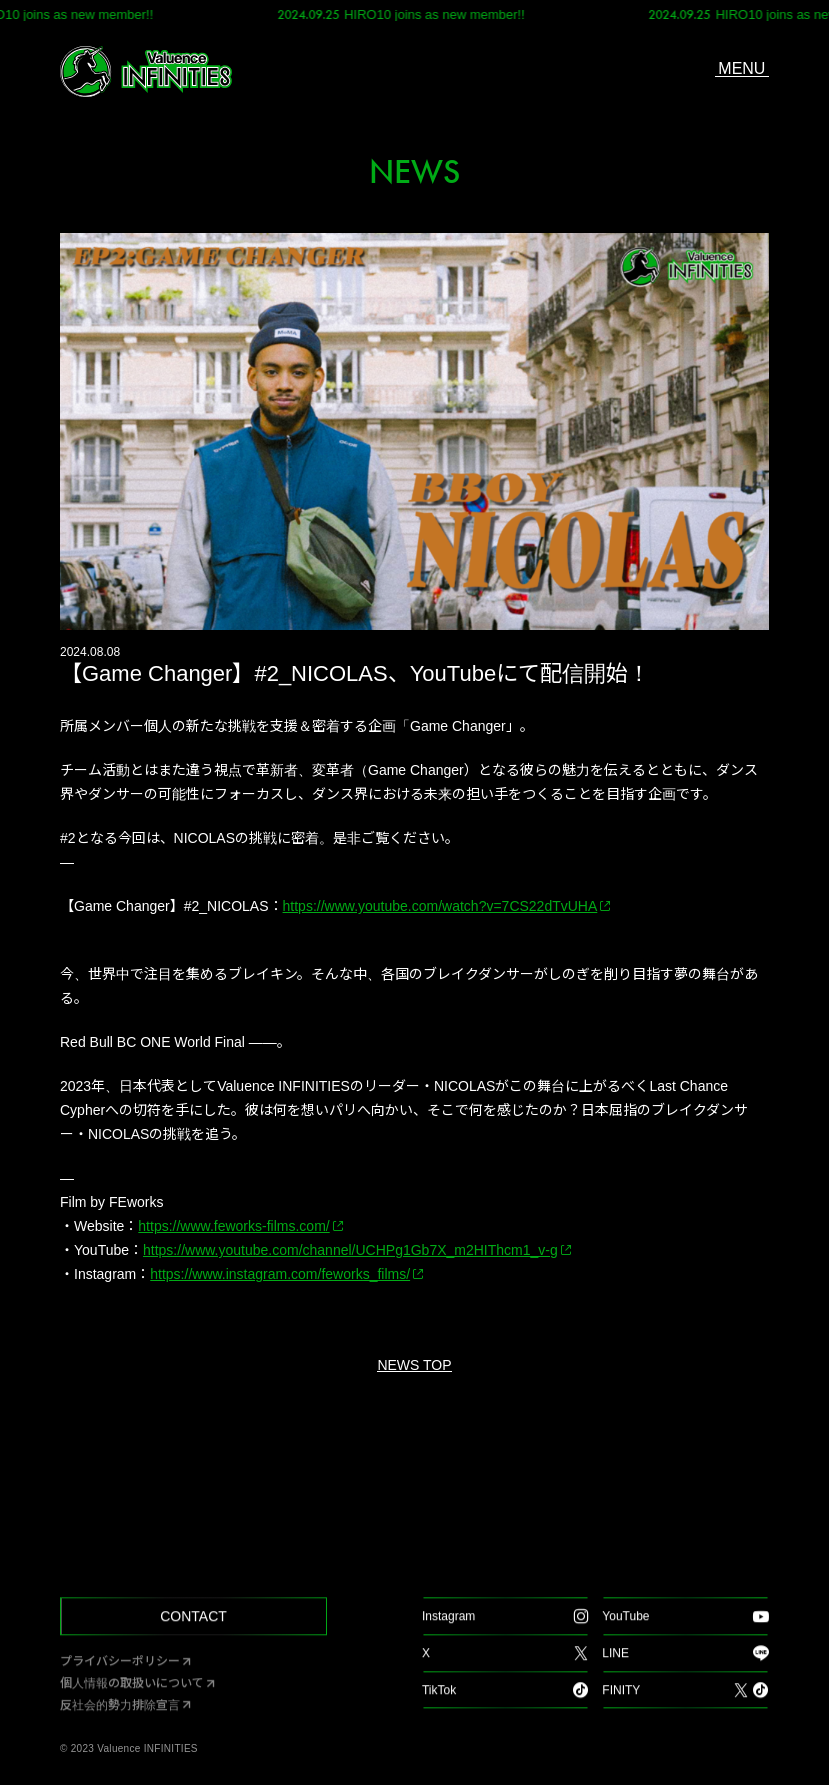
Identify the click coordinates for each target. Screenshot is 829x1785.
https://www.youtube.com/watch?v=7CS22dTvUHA (440, 906)
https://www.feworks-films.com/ (233, 1226)
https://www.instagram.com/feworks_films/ (280, 1274)
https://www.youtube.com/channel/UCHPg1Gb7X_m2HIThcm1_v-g (350, 1250)
